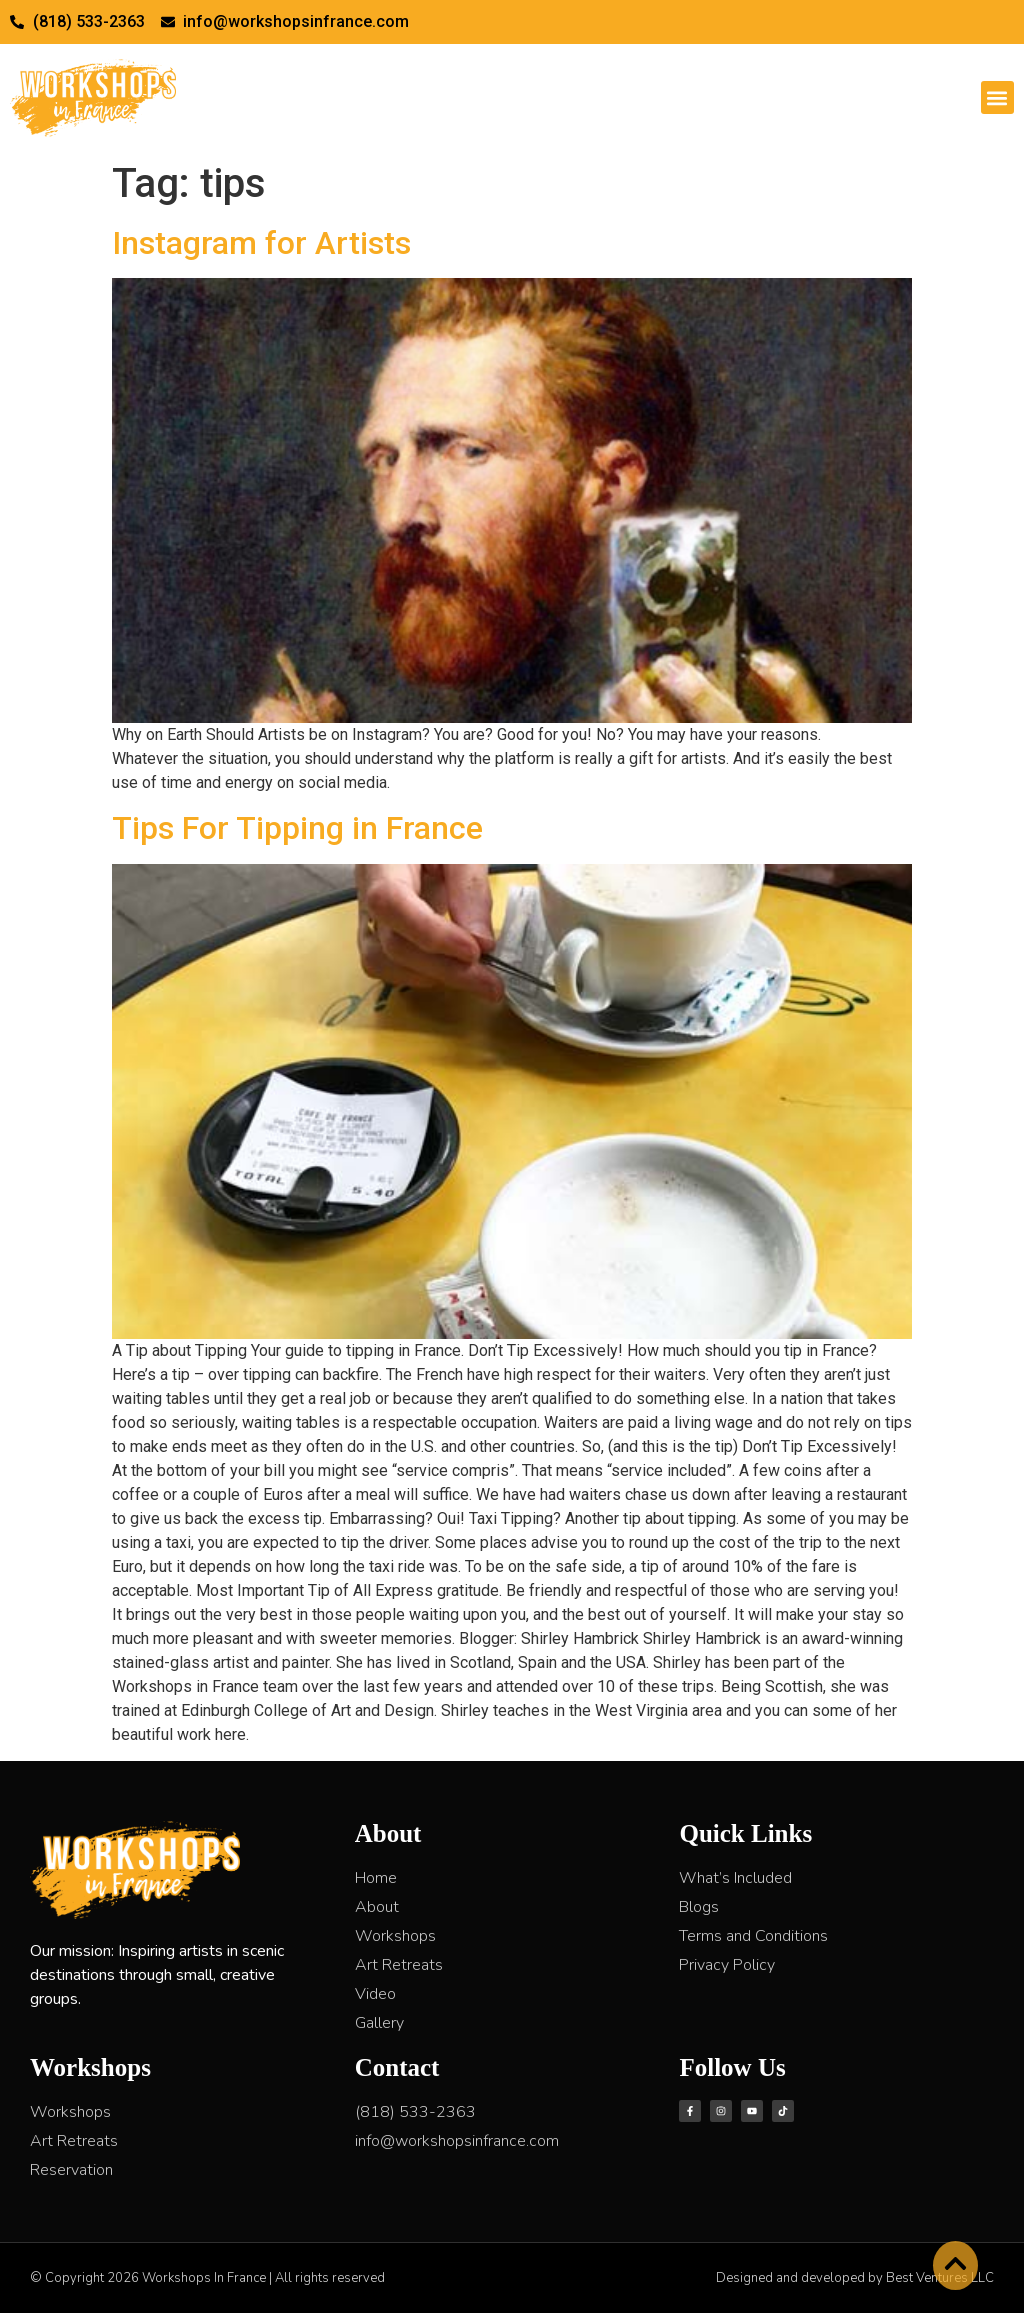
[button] (997, 97)
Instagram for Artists (261, 243)
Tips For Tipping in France (297, 828)
